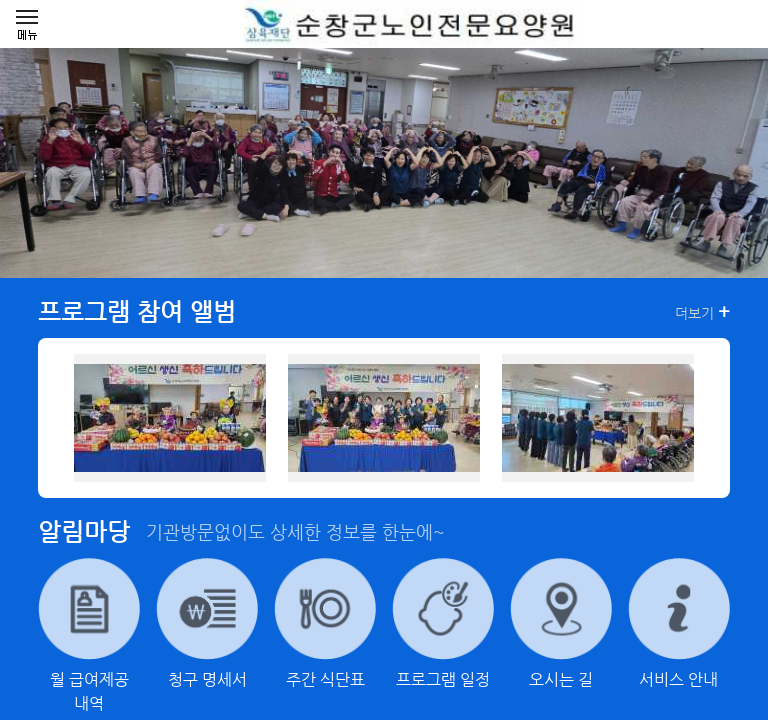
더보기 (702, 312)
